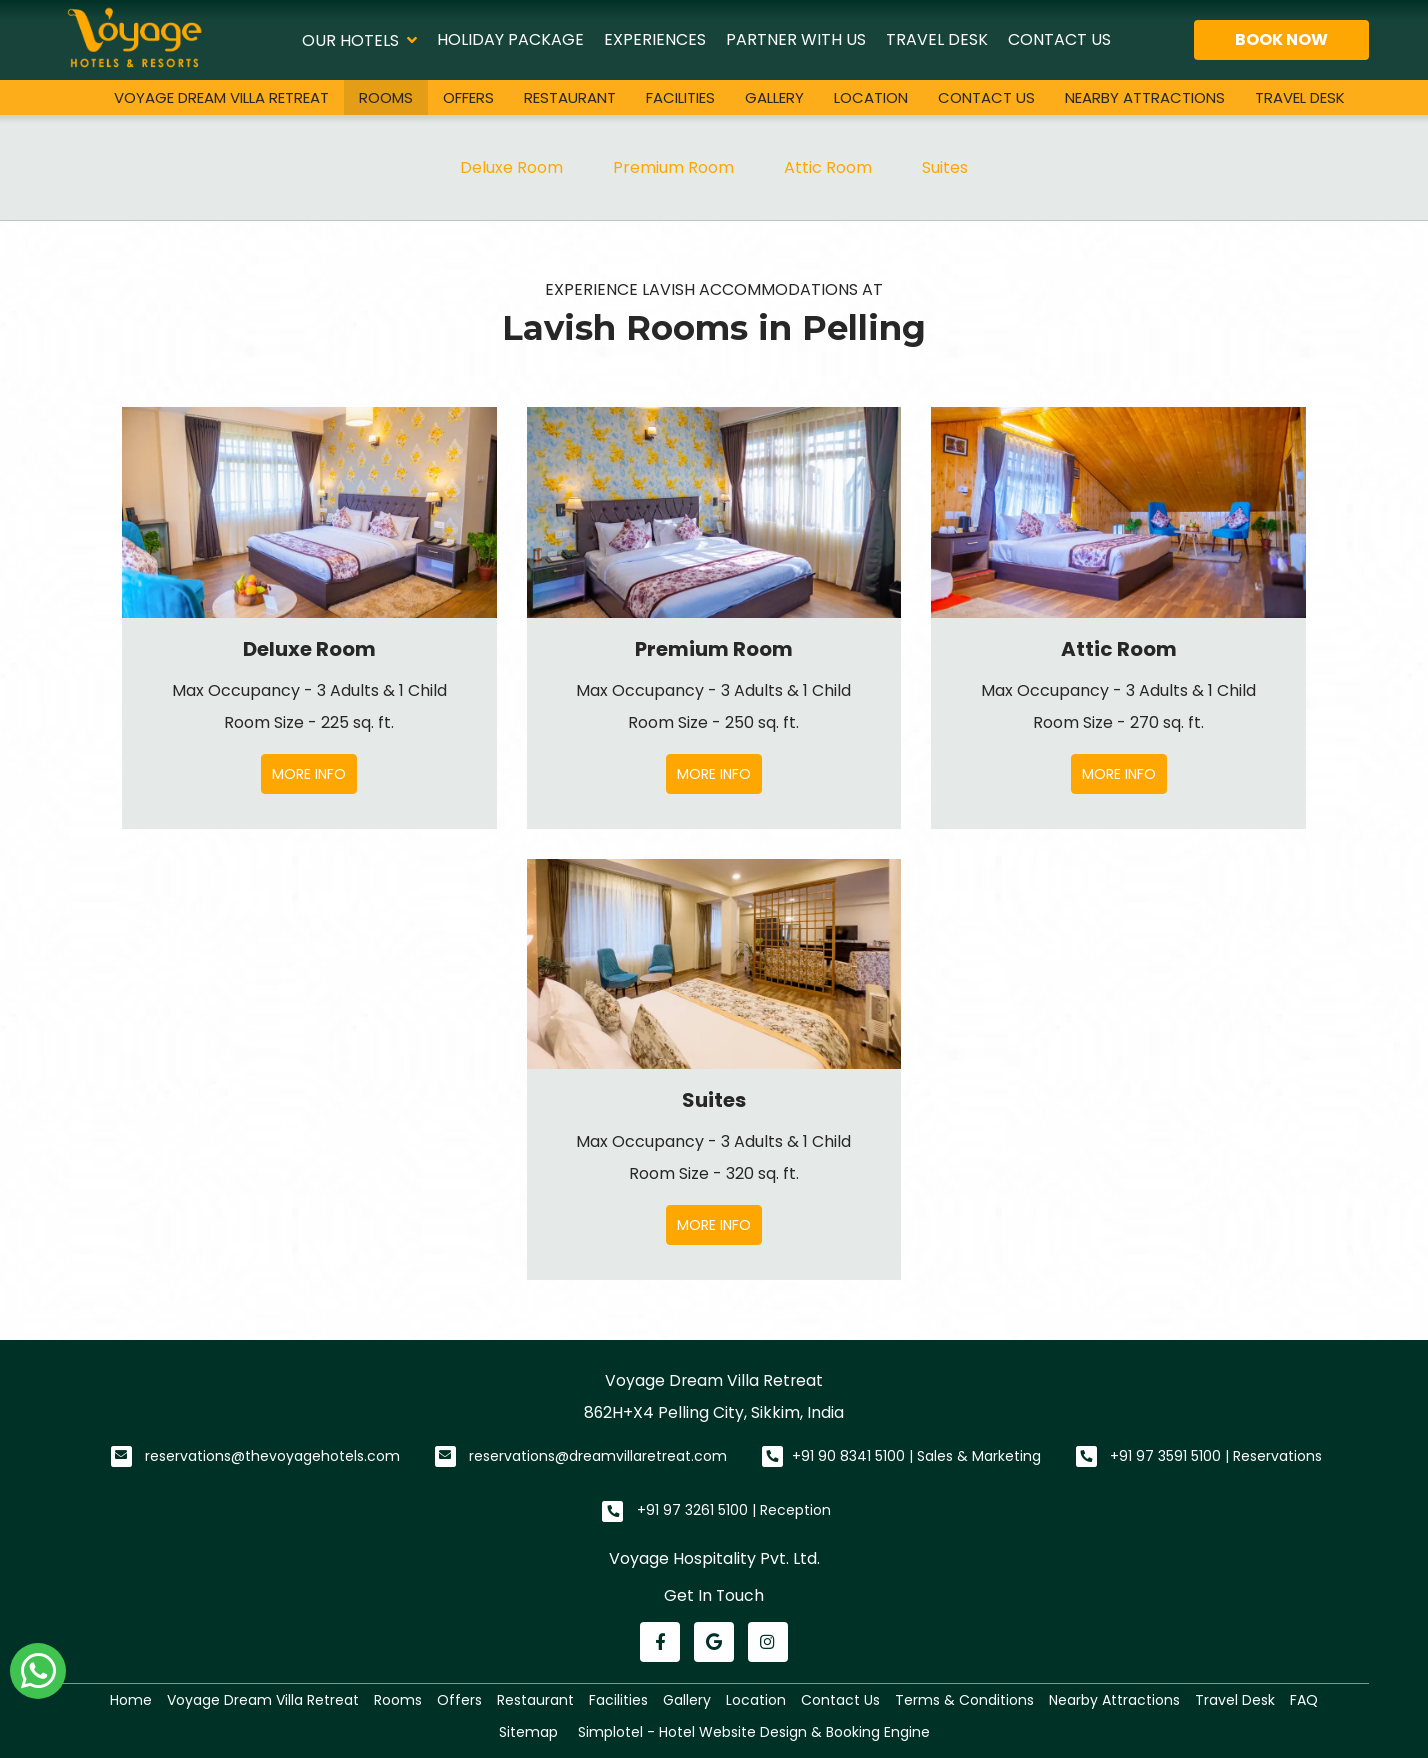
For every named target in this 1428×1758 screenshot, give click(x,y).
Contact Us (1059, 39)
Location (871, 97)
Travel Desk (937, 39)
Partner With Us (796, 39)
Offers (468, 97)
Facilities (680, 97)
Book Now (1281, 39)
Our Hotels (359, 40)
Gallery (774, 97)
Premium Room (673, 167)
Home (131, 1700)
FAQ (1304, 1700)
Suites (945, 167)
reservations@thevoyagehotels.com (272, 1456)
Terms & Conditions (964, 1700)
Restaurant (570, 97)
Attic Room (828, 167)
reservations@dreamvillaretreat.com (598, 1456)
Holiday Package (510, 39)
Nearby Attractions (1145, 97)
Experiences (655, 39)
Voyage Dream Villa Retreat (221, 97)
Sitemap (528, 1732)
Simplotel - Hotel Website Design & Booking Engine (754, 1732)
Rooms (386, 97)
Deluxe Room (511, 167)
